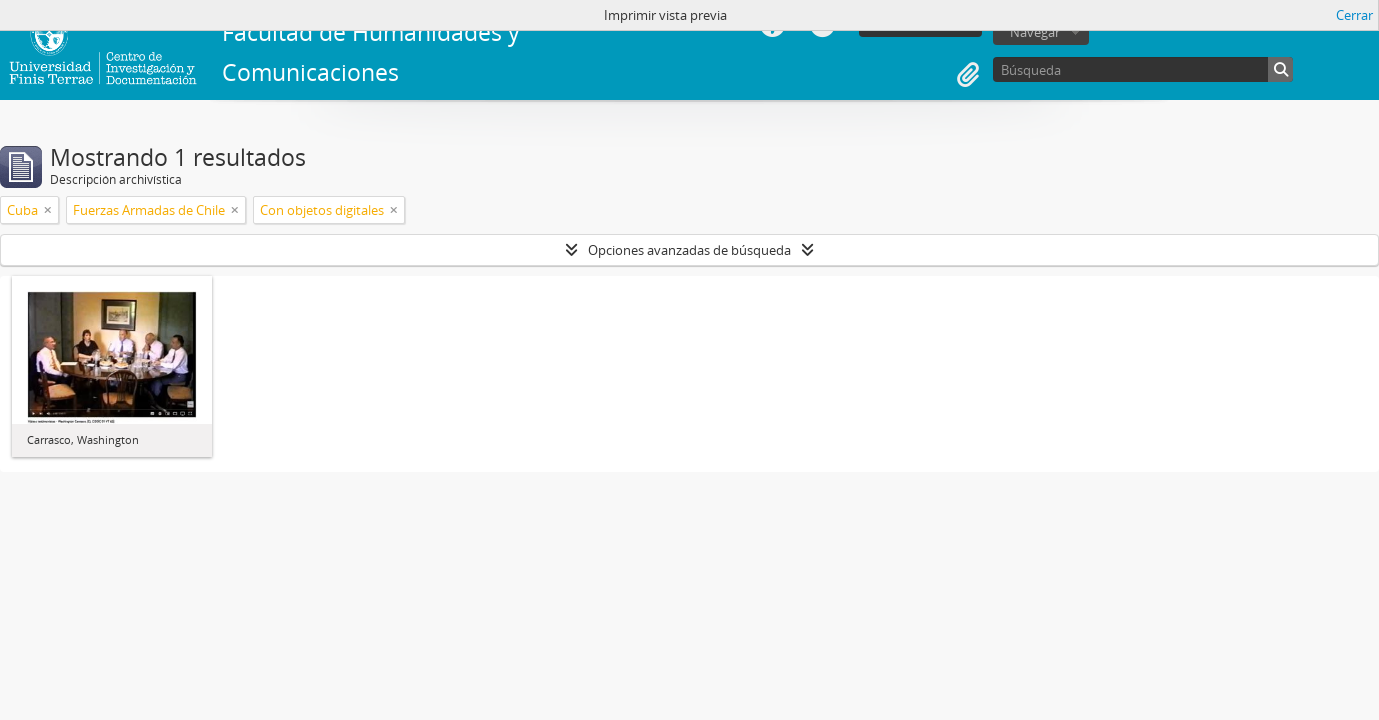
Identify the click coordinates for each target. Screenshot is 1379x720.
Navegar (1035, 32)
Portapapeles (968, 75)
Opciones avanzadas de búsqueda (689, 250)
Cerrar (1354, 15)
